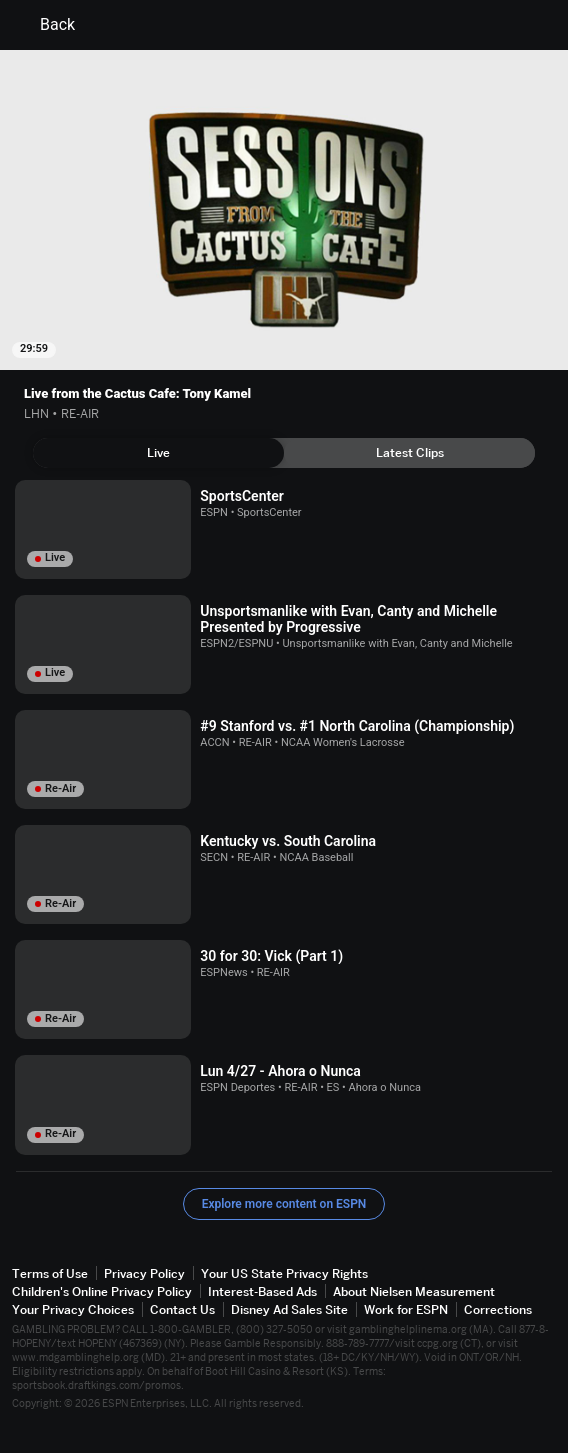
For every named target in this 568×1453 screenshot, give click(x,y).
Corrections (498, 1309)
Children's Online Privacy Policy (102, 1291)
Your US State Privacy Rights (284, 1273)
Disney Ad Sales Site (289, 1309)
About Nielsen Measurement (414, 1291)
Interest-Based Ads (262, 1291)
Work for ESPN (406, 1309)
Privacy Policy (144, 1273)
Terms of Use (50, 1273)
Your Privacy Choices (73, 1309)
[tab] (158, 453)
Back (45, 25)
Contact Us (182, 1309)
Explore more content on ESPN (284, 1204)
